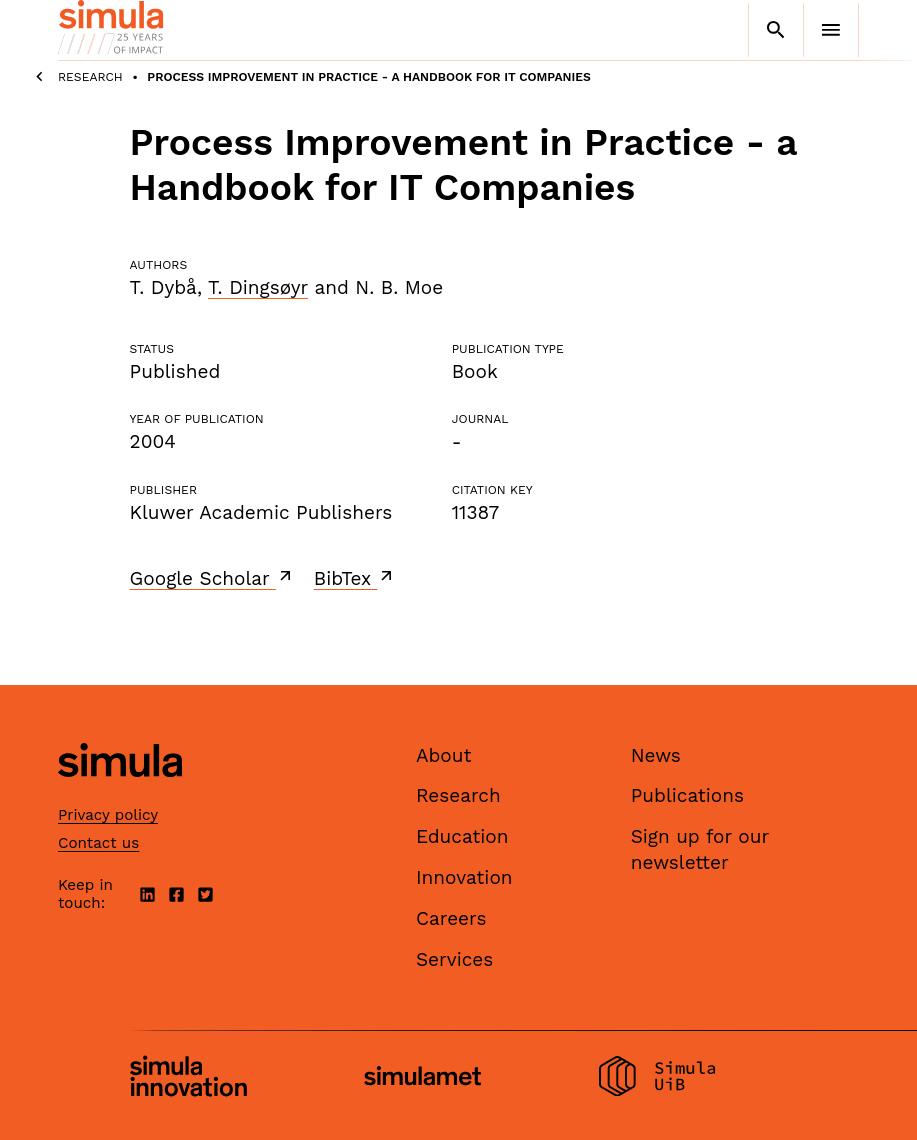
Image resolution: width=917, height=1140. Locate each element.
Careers (451, 918)
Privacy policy (108, 815)
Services (454, 959)
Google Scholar (212, 578)
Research (90, 77)
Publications (687, 795)
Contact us (98, 843)
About (444, 755)
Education (462, 836)
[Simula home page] (120, 793)
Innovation (464, 877)
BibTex (355, 578)
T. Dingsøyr (258, 287)
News (656, 755)
